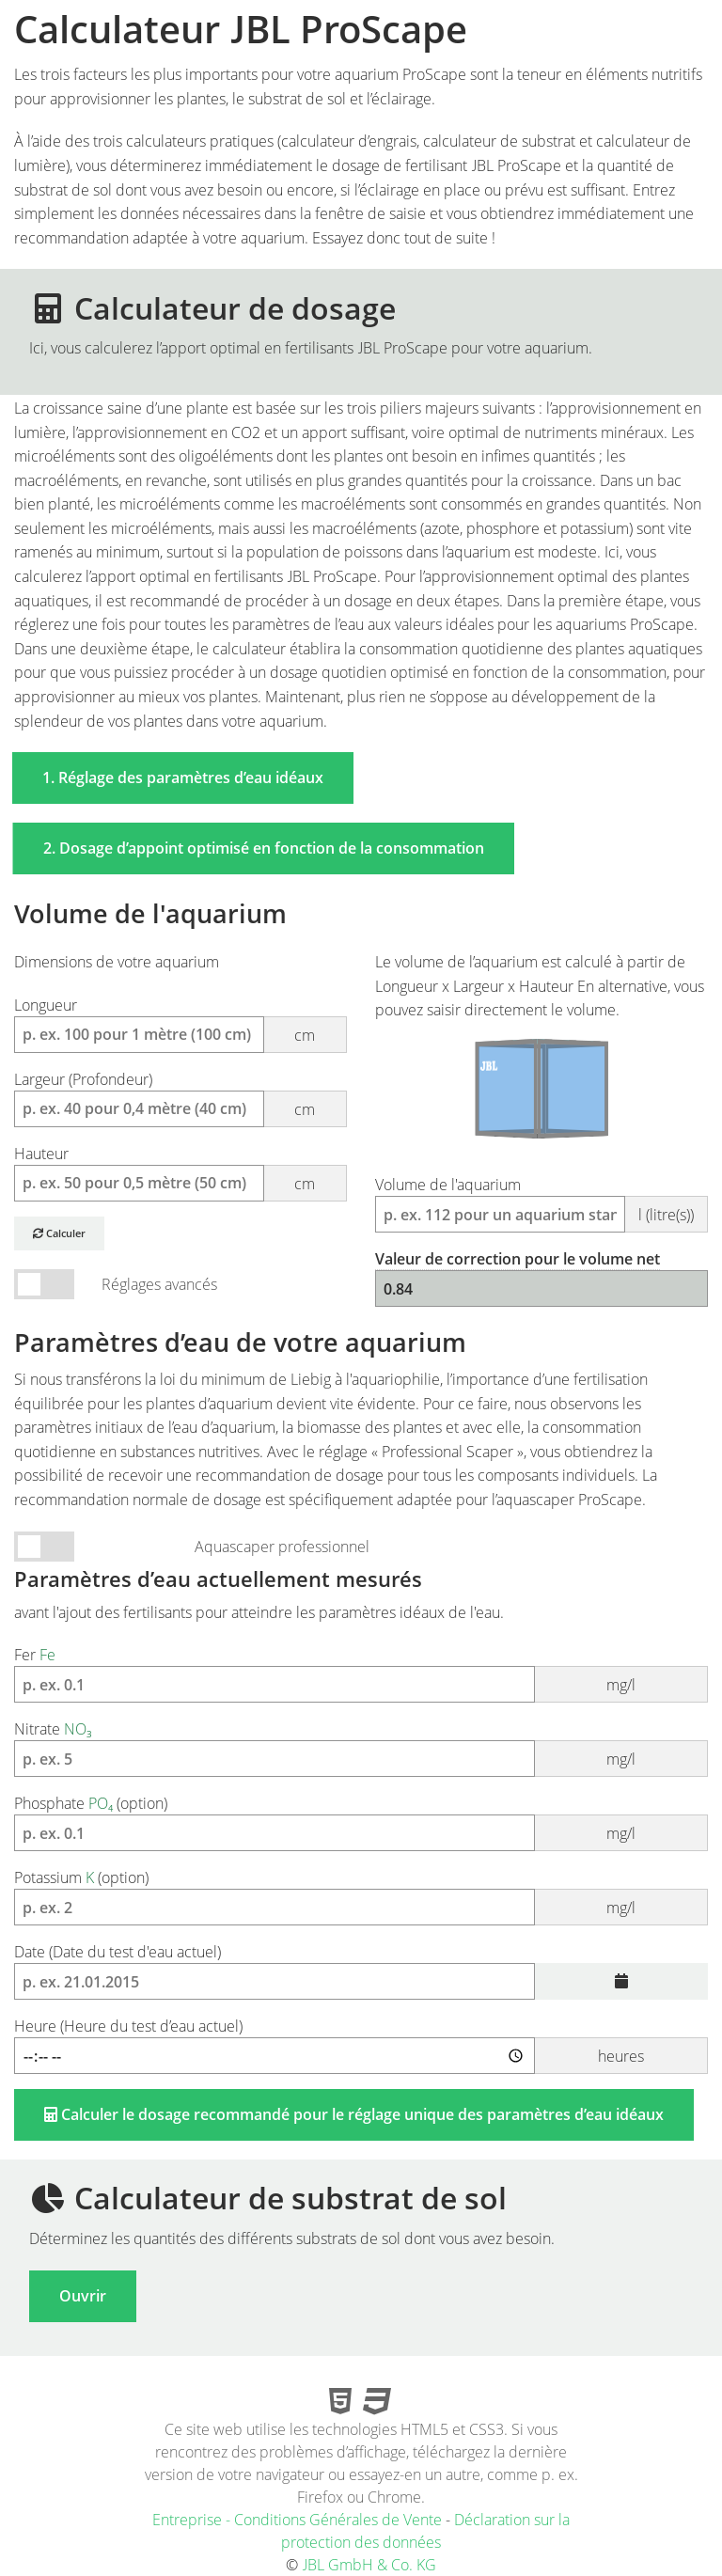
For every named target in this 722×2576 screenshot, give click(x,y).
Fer (361, 1681)
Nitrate (361, 1755)
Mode (44, 1546)
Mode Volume (44, 1284)
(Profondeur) (180, 1105)
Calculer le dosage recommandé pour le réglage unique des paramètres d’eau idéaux (354, 2114)
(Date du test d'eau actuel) (361, 1978)
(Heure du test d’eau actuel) (361, 2052)
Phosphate (361, 1829)
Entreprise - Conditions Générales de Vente (297, 2519)
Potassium (361, 1903)
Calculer (59, 1233)
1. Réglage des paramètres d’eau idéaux (182, 777)
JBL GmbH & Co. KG (369, 2564)
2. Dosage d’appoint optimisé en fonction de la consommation (263, 848)
